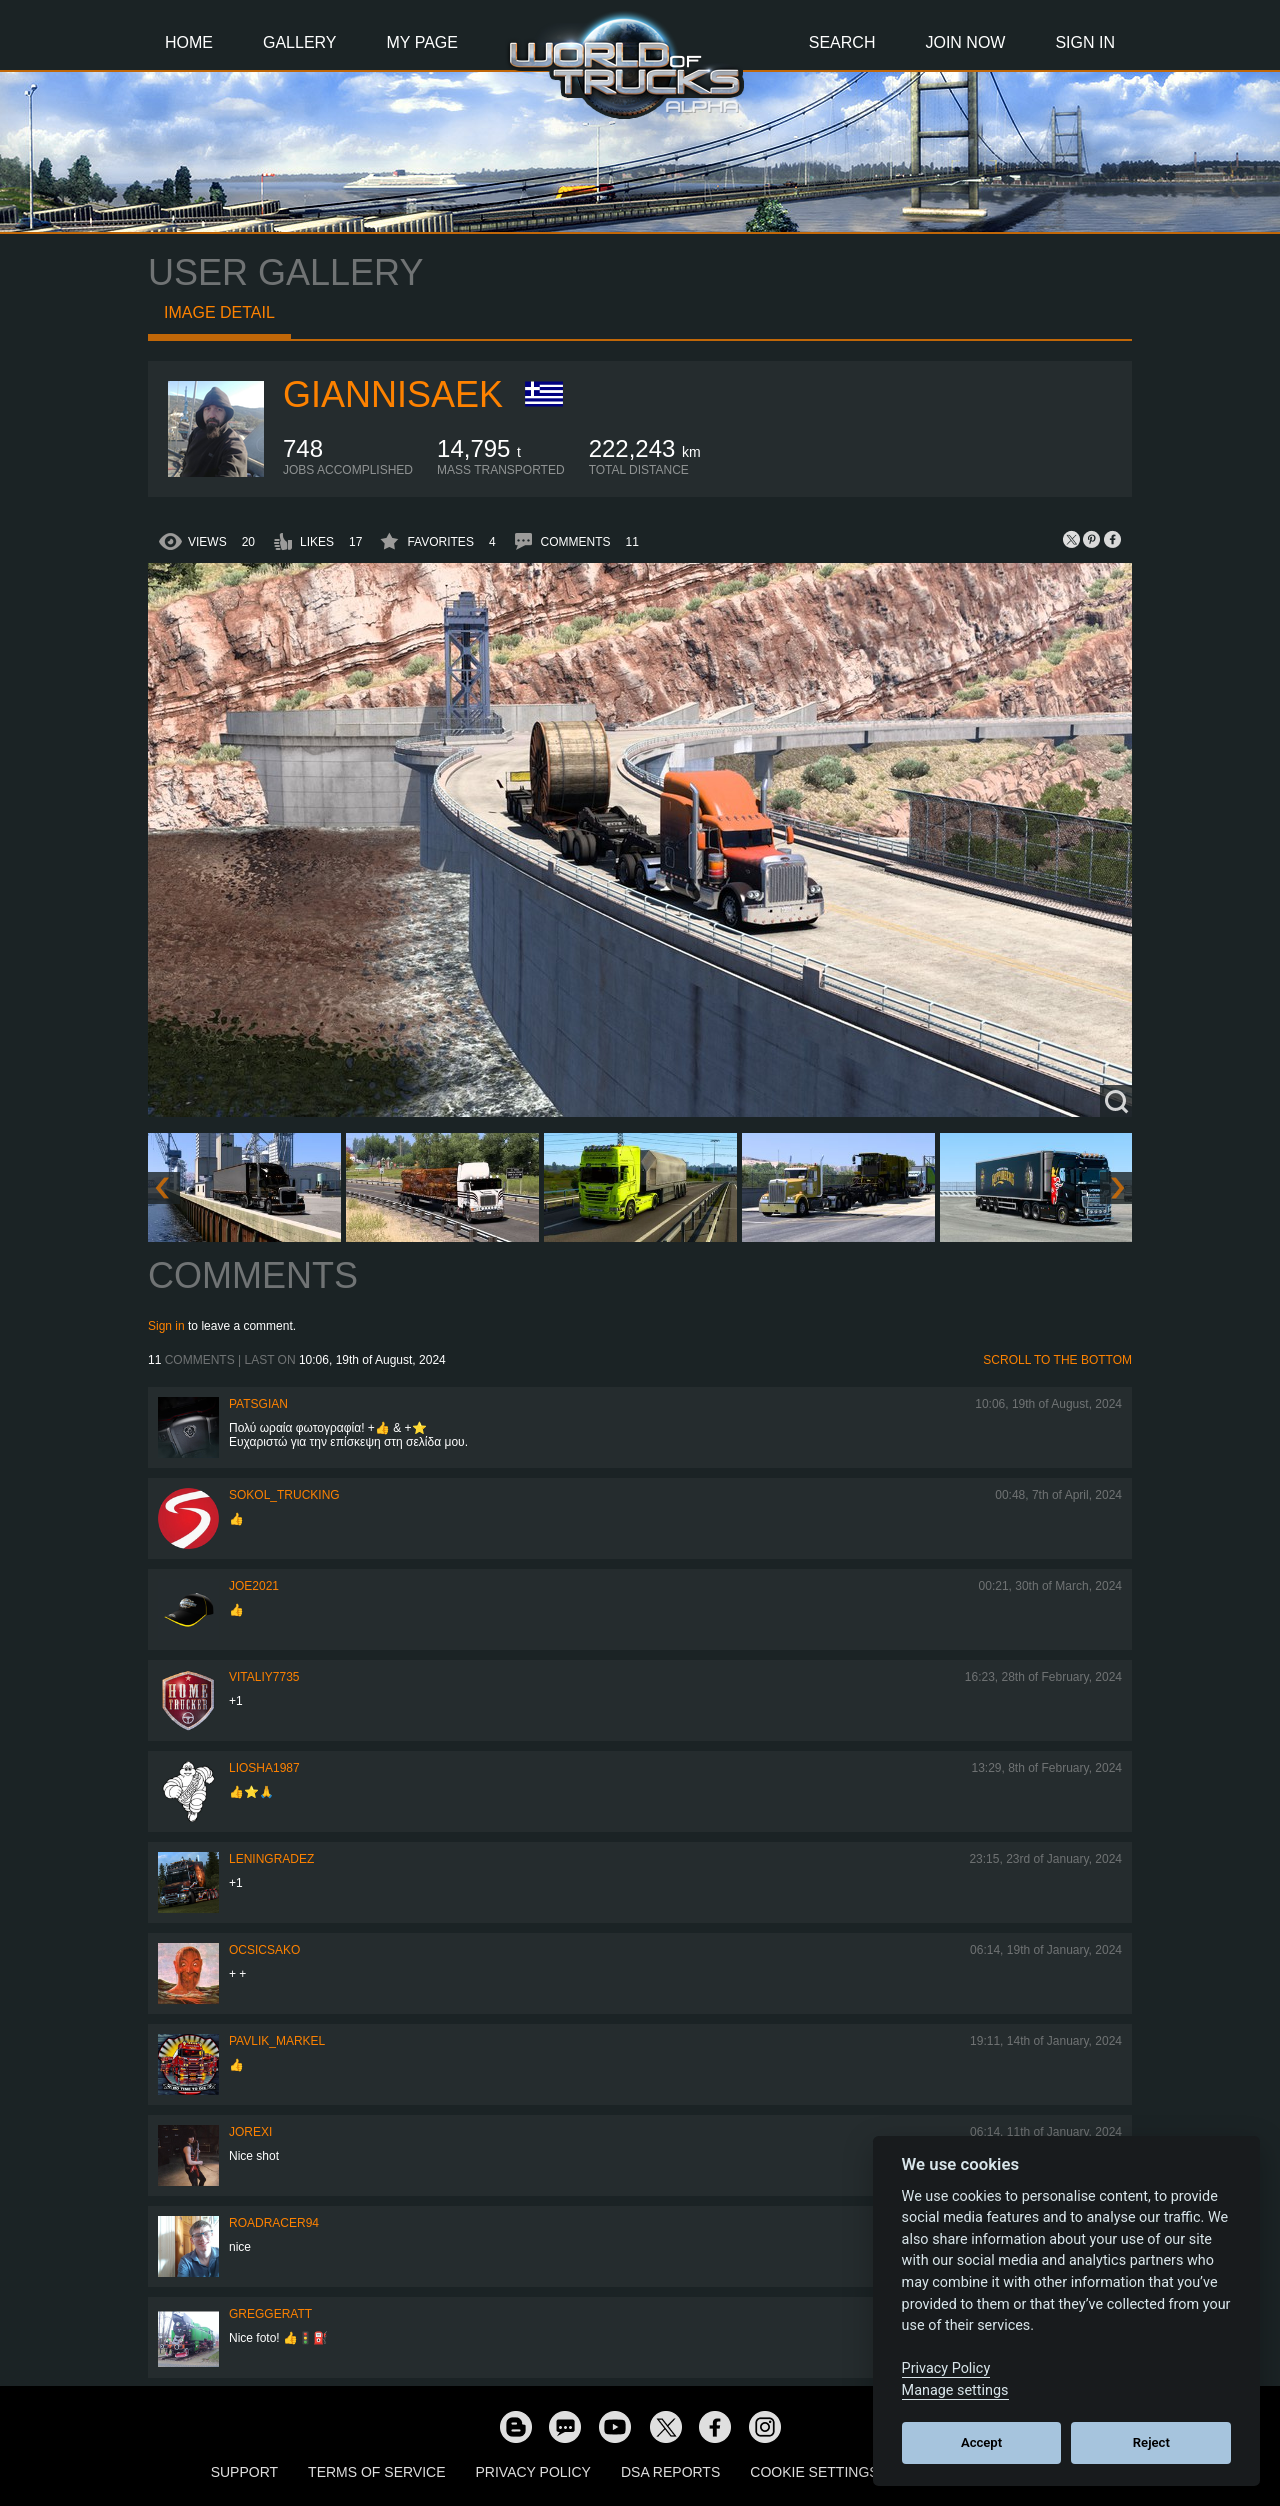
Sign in (166, 1326)
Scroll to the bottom (1057, 1360)
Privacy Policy (533, 2472)
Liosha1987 (264, 1768)
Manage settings (955, 2390)
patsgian (258, 1404)
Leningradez (271, 1859)
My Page (422, 42)
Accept (981, 2442)
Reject (1151, 2442)
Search (842, 42)
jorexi (250, 2132)
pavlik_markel (277, 2041)
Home (189, 42)
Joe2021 (254, 1586)
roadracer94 (274, 2223)
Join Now (965, 42)
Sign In (1085, 42)
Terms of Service (376, 2472)
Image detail (219, 312)
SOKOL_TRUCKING (284, 1495)
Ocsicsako (264, 1950)
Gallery (300, 42)
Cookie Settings (814, 2472)
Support (244, 2472)
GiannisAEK (393, 394)
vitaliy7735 (264, 1677)
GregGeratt (270, 2314)
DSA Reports (670, 2472)
